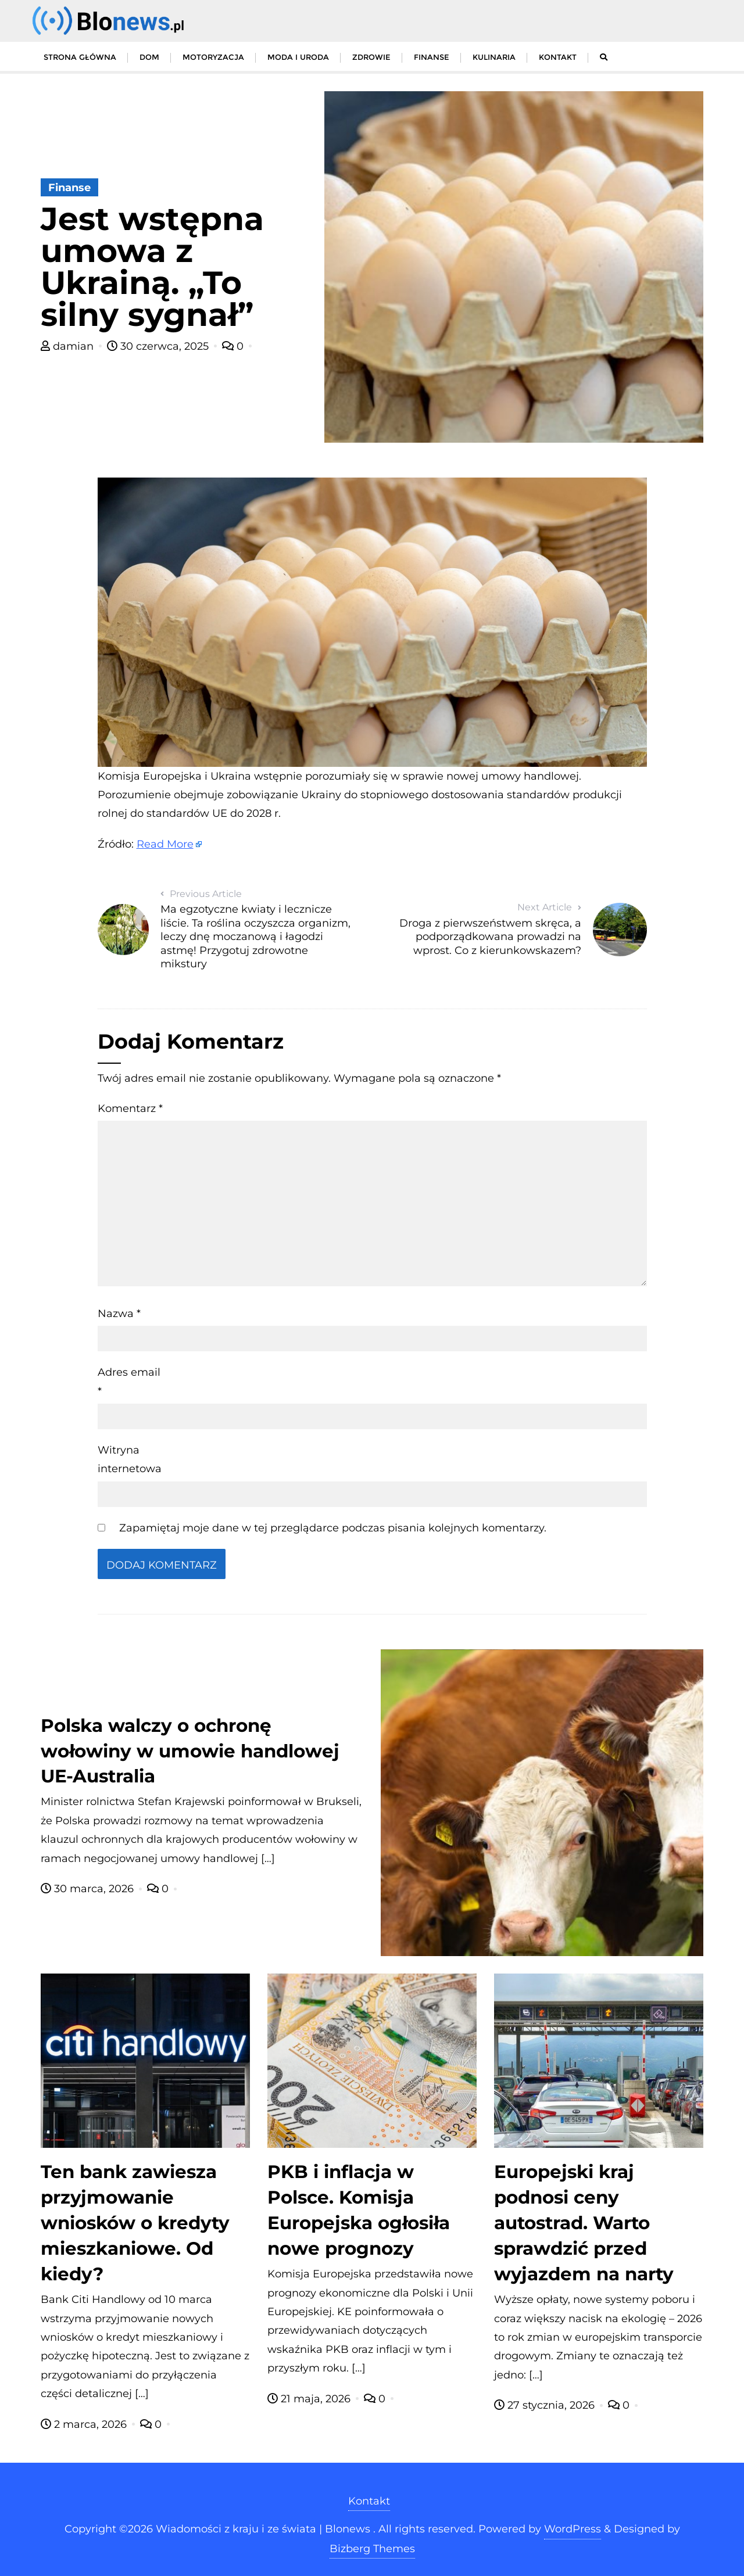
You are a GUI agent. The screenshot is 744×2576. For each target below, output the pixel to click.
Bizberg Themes (372, 2548)
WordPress (572, 2529)
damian (68, 346)
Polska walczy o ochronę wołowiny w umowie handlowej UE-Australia (190, 1751)
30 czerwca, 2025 (159, 346)
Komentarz (130, 1108)
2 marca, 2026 (85, 2424)
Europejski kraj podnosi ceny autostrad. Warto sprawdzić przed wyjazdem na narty (584, 2223)
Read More (165, 844)
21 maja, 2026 (310, 2398)
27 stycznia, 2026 (546, 2405)
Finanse (69, 187)
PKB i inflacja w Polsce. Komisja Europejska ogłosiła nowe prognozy (358, 2210)
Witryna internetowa (130, 1459)
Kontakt (369, 2501)
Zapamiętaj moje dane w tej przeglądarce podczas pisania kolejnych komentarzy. (332, 1528)
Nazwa (119, 1313)
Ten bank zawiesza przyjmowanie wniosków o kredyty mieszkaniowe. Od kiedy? (135, 2223)
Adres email (129, 1381)
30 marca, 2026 (89, 1888)
